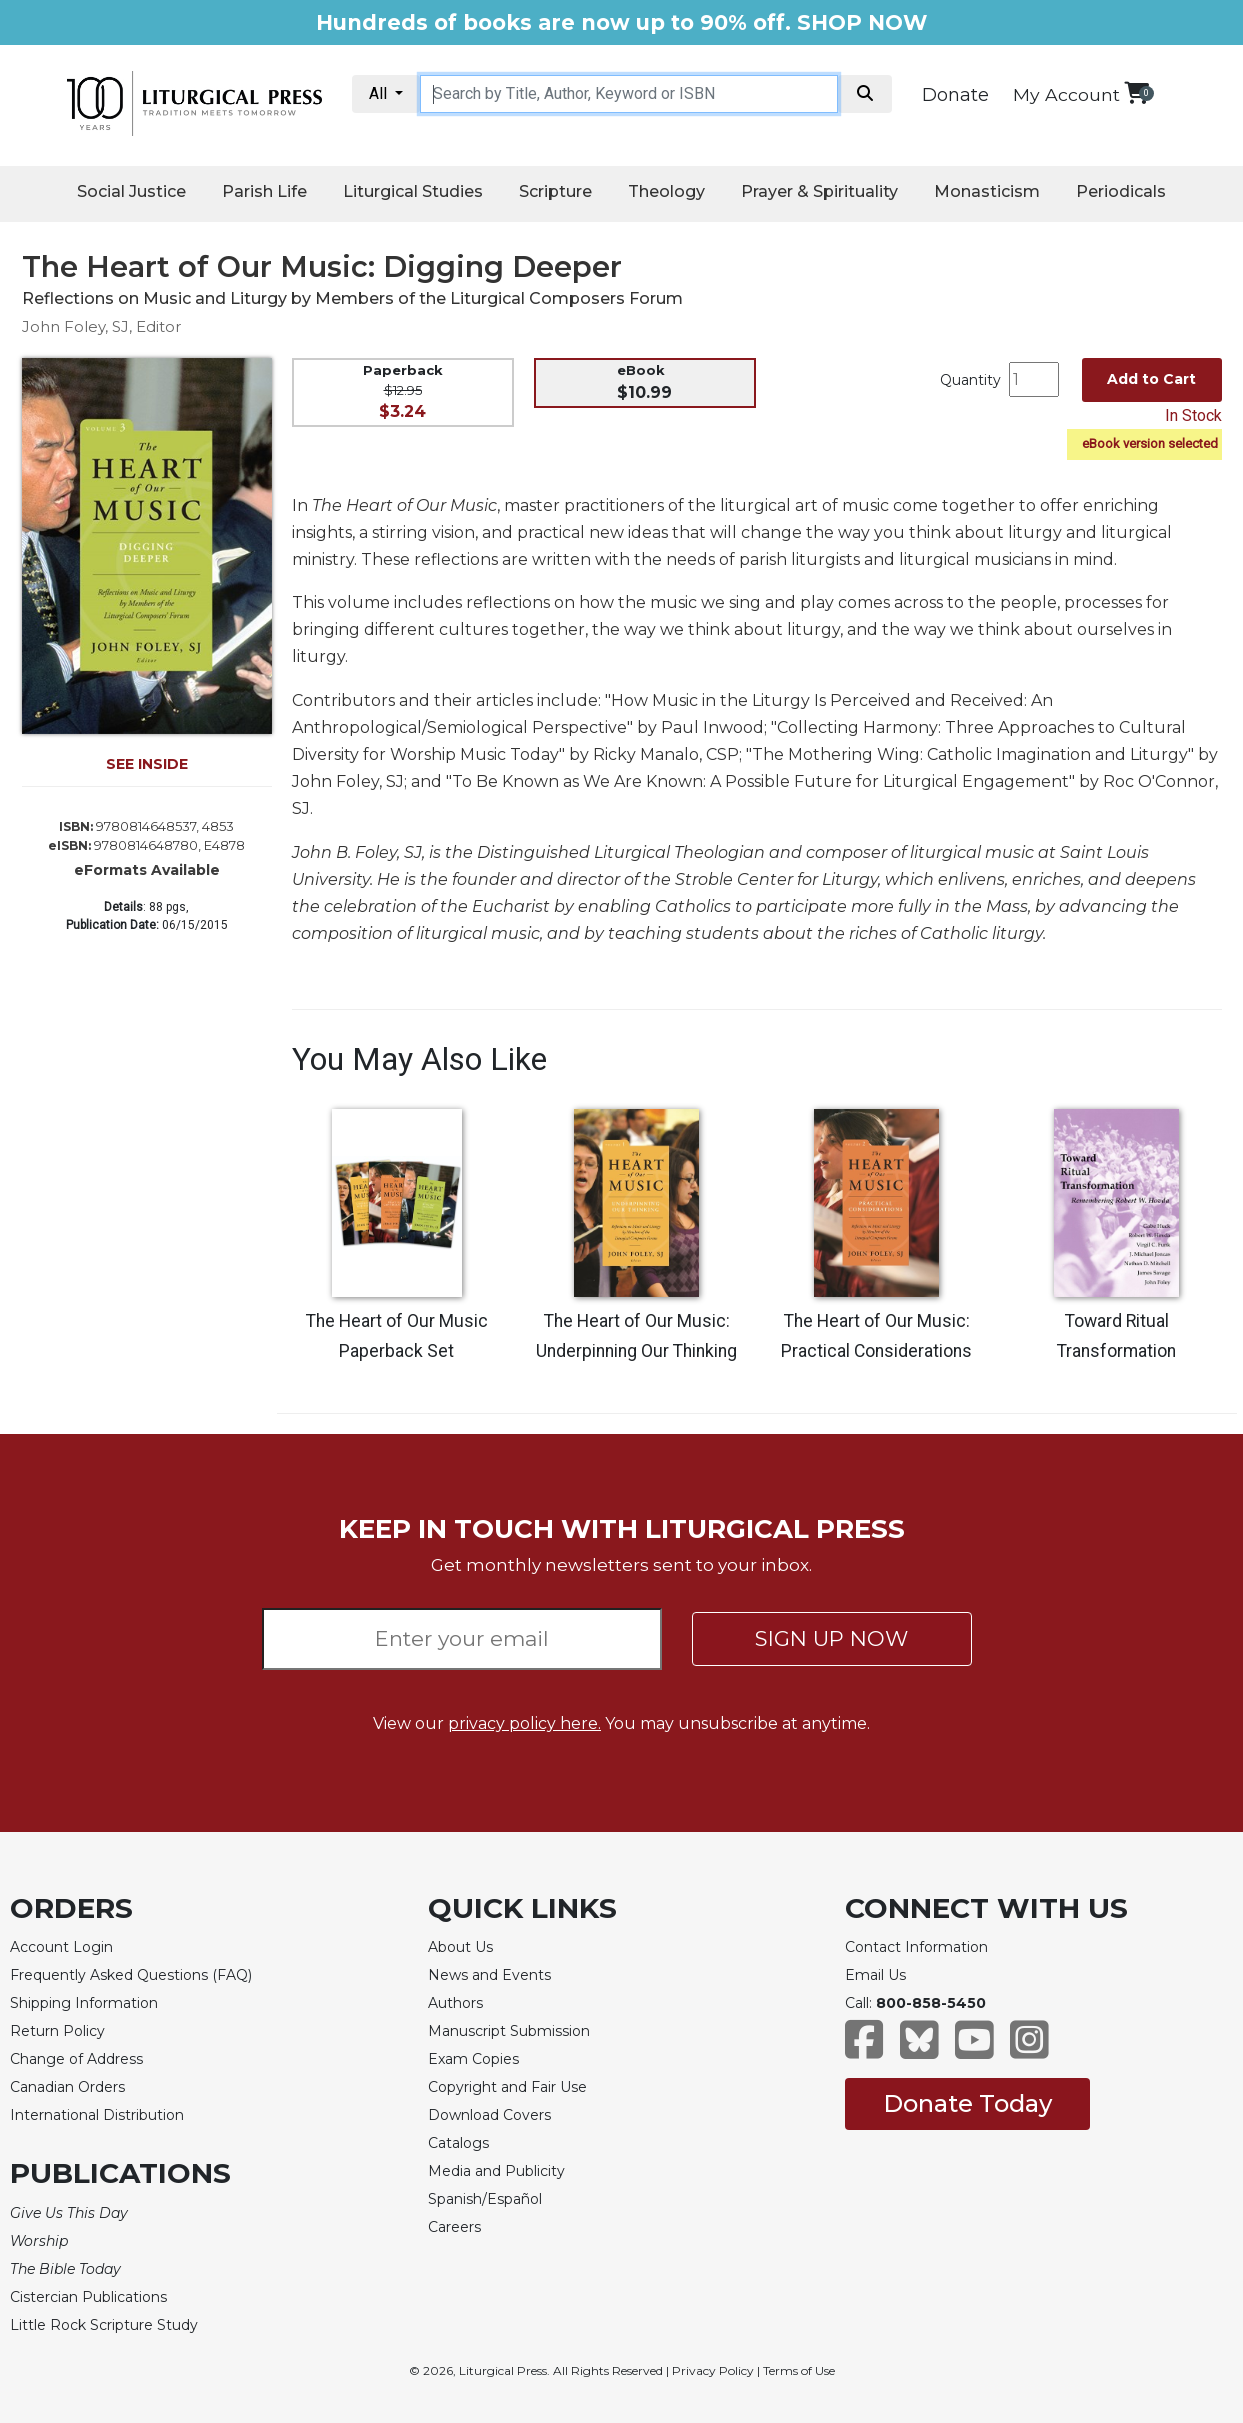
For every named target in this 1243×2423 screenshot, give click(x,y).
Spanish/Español (485, 2199)
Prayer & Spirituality (819, 191)
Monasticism (987, 191)
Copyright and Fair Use (507, 2087)
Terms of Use (799, 2370)
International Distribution (97, 2115)
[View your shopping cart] (1136, 92)
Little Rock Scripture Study (104, 2325)
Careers (454, 2227)
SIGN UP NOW (831, 1638)
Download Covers (489, 2115)
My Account (1066, 94)
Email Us (875, 1975)
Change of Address (76, 2059)
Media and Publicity (496, 2171)
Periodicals (1121, 191)
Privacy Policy (713, 2370)
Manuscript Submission (509, 2031)
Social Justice (131, 191)
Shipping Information (84, 2003)
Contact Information (916, 1947)
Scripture (555, 191)
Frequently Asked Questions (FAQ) (131, 1975)
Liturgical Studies (413, 191)
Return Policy (57, 2031)
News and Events (489, 1975)
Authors (455, 2003)
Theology (666, 191)
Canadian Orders (67, 2087)
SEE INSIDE (147, 764)
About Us (460, 1947)
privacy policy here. (524, 1723)
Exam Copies (473, 2059)
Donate (955, 95)
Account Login (61, 1947)
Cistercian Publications (88, 2297)
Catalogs (458, 2143)
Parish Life (264, 191)
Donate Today (967, 2103)
